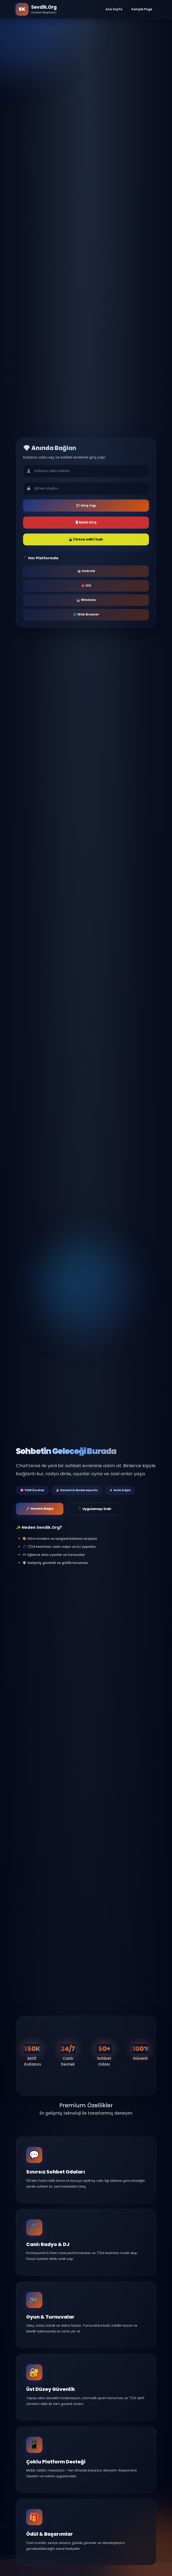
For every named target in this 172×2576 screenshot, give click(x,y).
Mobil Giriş (86, 522)
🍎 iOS (86, 586)
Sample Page (141, 9)
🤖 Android (86, 571)
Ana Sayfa (113, 9)
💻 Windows (86, 600)
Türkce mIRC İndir (86, 539)
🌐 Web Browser (86, 614)
